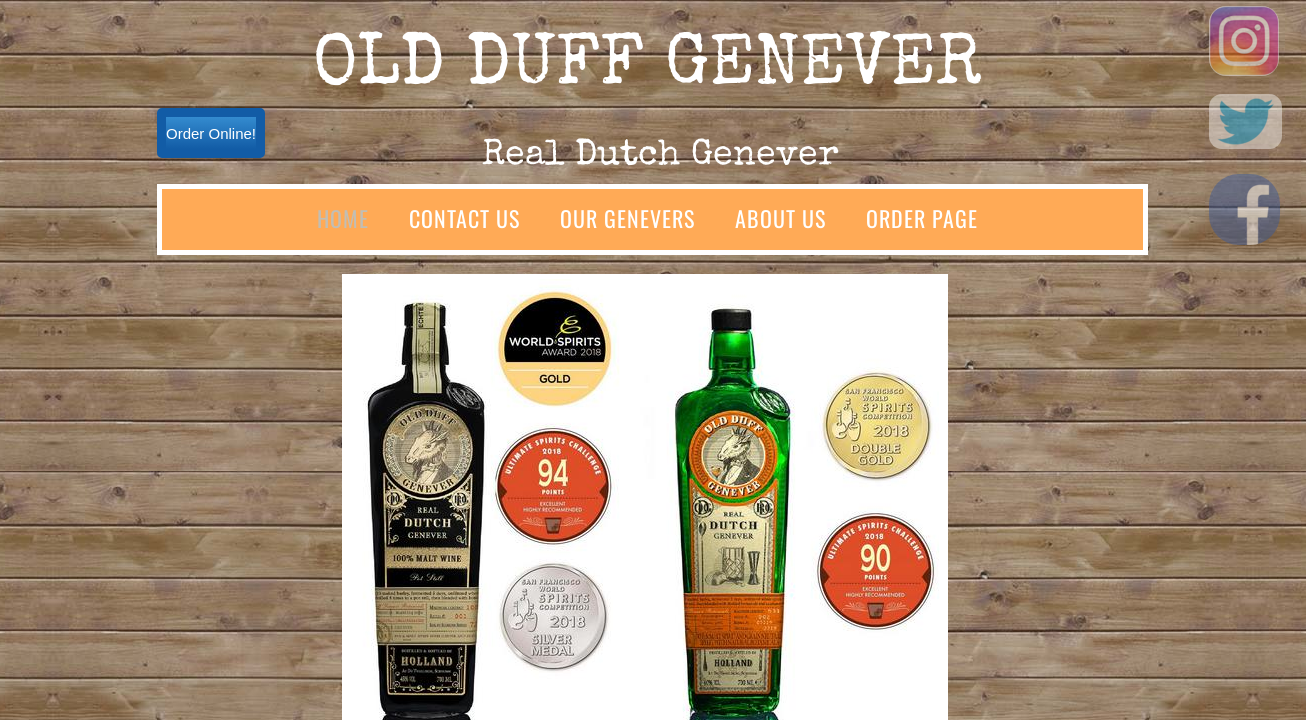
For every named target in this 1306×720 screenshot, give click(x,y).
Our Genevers (627, 218)
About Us (780, 218)
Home (343, 218)
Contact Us (464, 218)
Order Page (922, 218)
